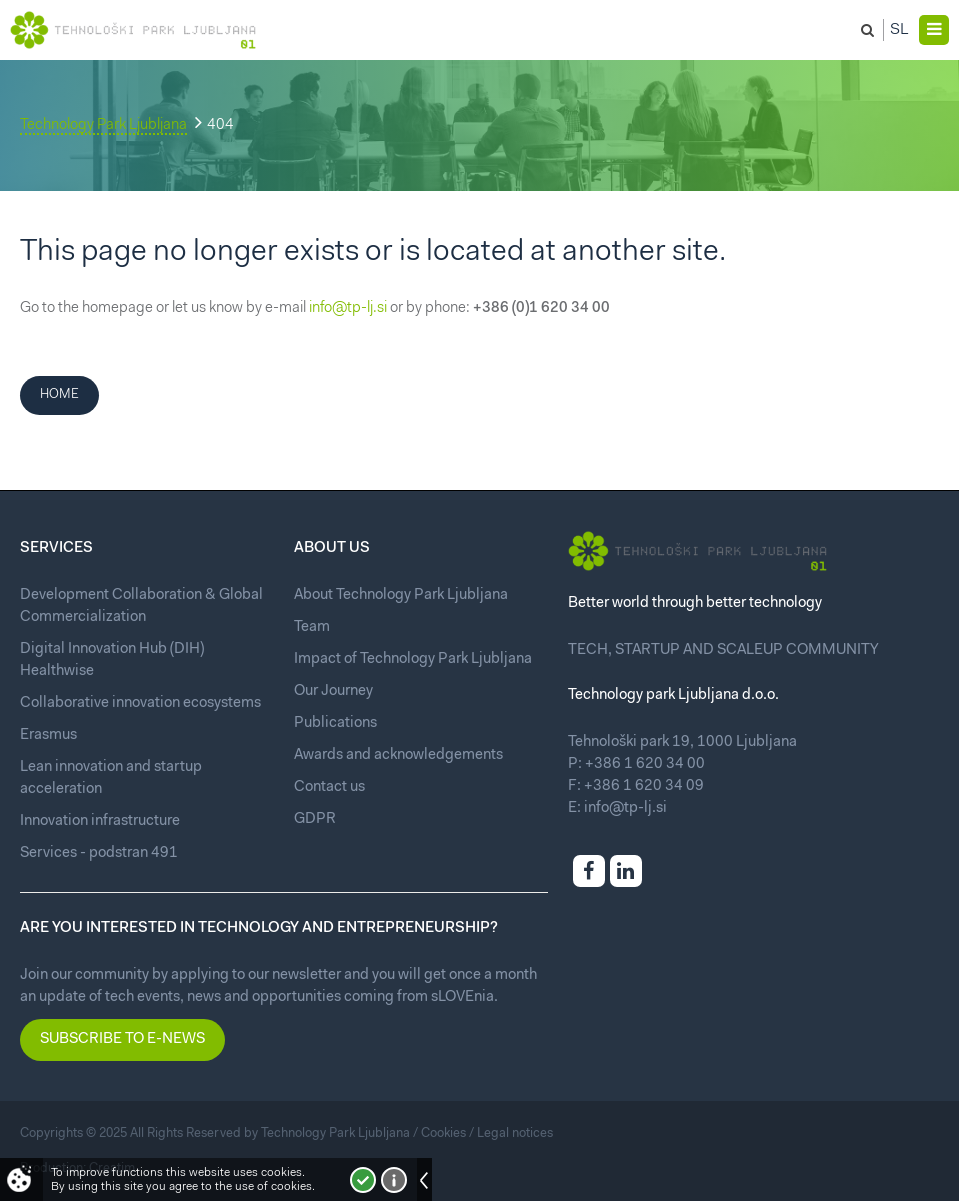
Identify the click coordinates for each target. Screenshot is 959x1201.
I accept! (363, 1180)
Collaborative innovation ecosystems (140, 703)
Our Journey (333, 691)
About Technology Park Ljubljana (401, 595)
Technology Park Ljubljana (103, 125)
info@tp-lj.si (348, 308)
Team (312, 627)
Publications (335, 723)
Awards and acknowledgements (398, 755)
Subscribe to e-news (122, 1039)
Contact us (329, 787)
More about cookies (394, 1180)
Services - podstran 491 (99, 853)
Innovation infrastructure (100, 821)
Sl (899, 30)
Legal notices (515, 1133)
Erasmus (48, 735)
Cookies (443, 1133)
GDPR (315, 819)
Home (59, 394)
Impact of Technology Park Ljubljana (413, 659)
